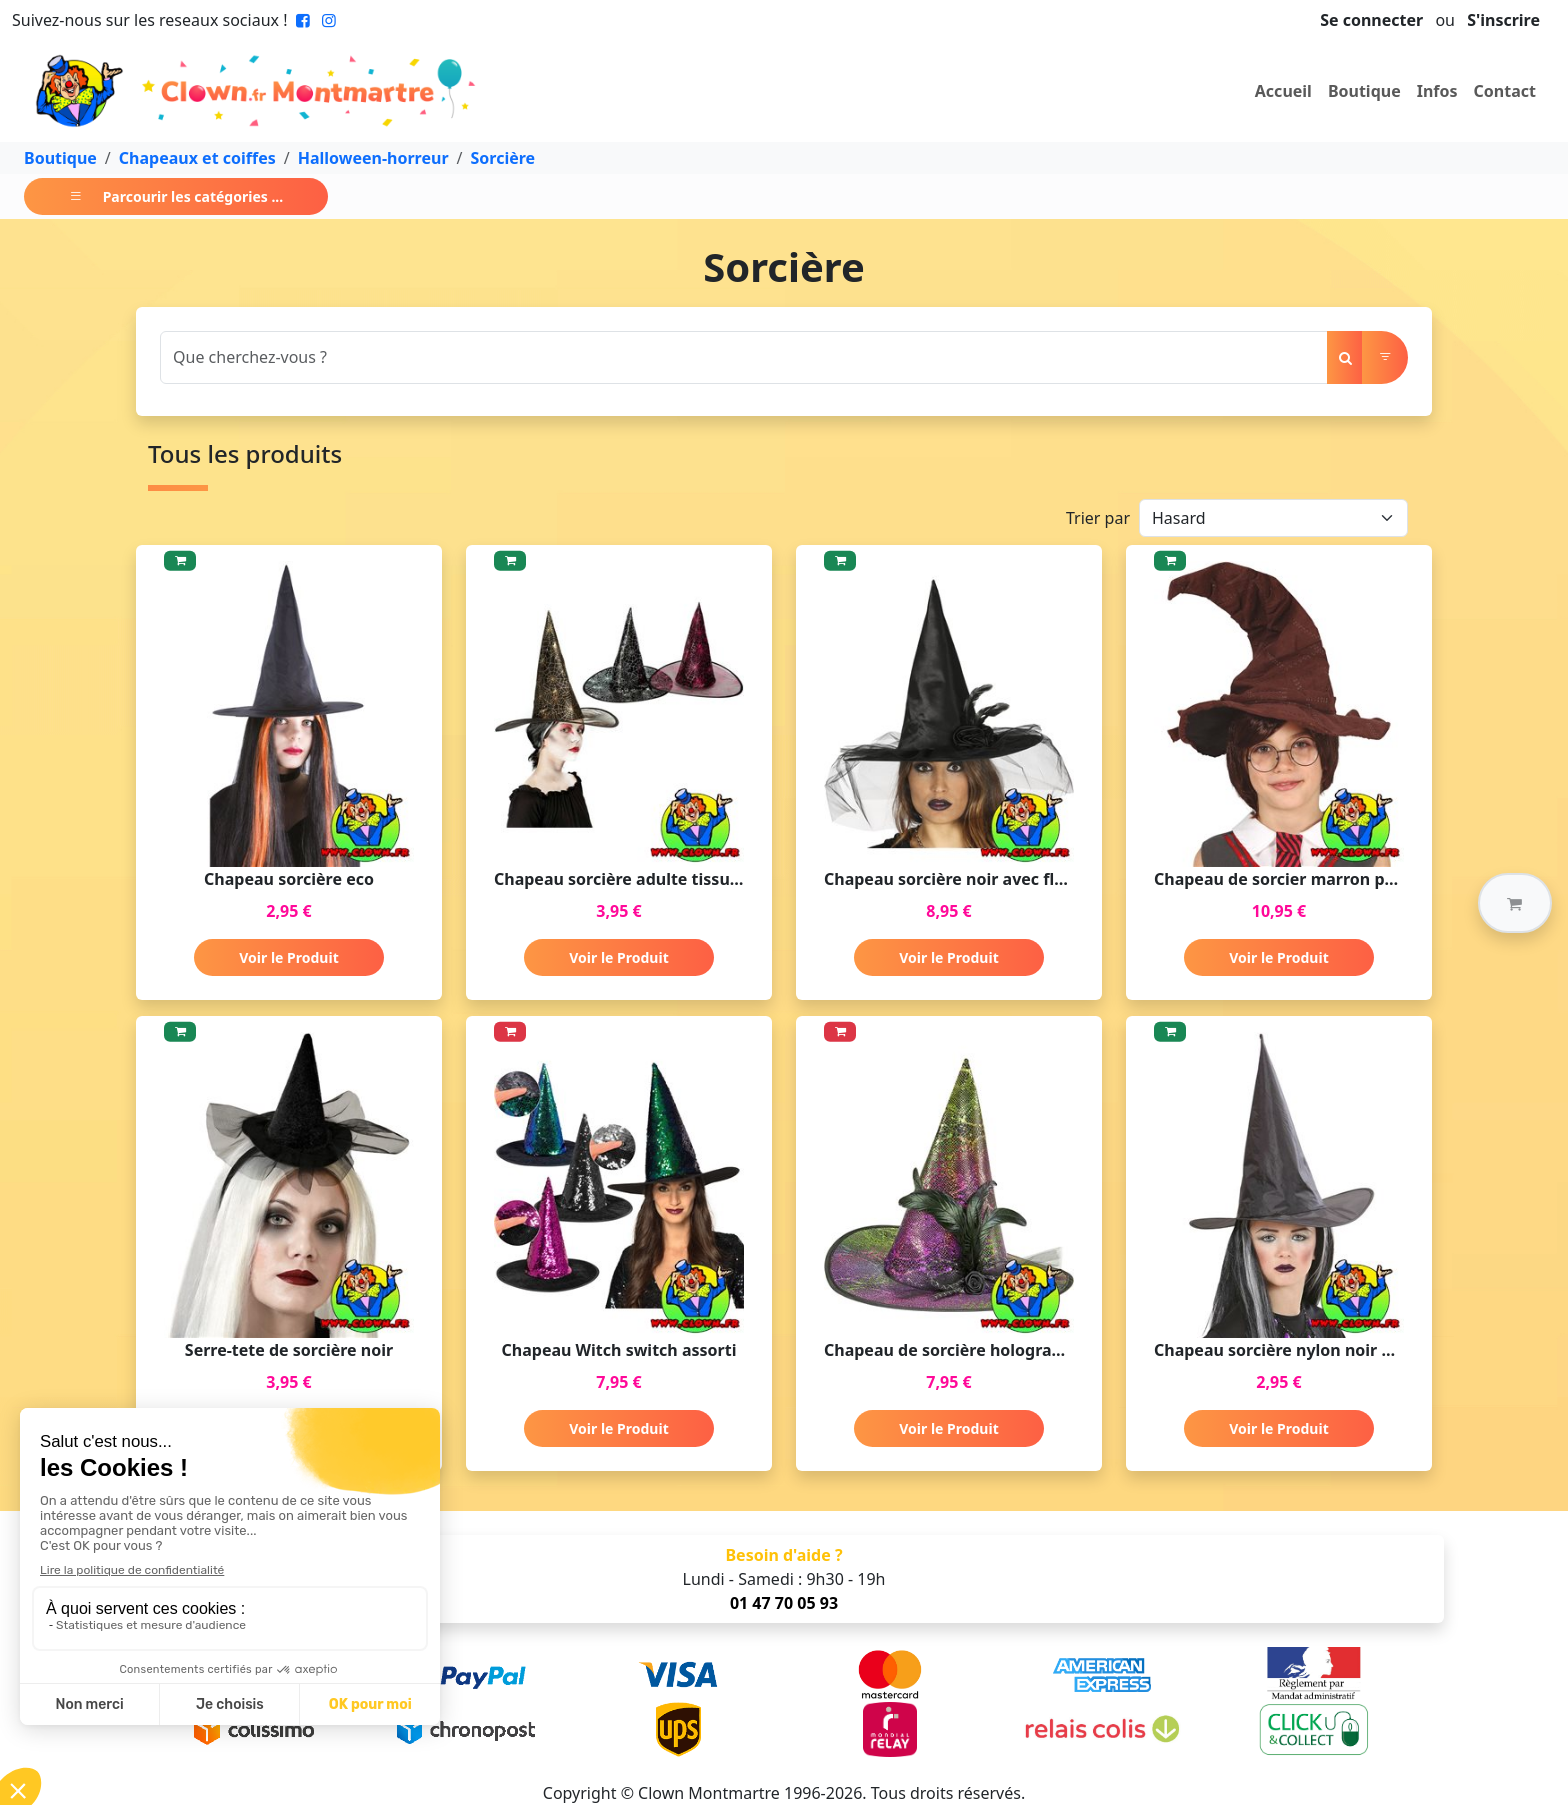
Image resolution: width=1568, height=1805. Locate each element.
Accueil (1283, 91)
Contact (1505, 91)
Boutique (1364, 91)
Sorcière (503, 158)
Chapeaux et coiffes (197, 158)
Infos (1437, 91)
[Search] (744, 357)
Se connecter (1371, 20)
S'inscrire (1503, 20)
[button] (1515, 903)
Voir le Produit (288, 957)
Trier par (1098, 518)
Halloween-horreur (373, 158)
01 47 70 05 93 (784, 1603)
